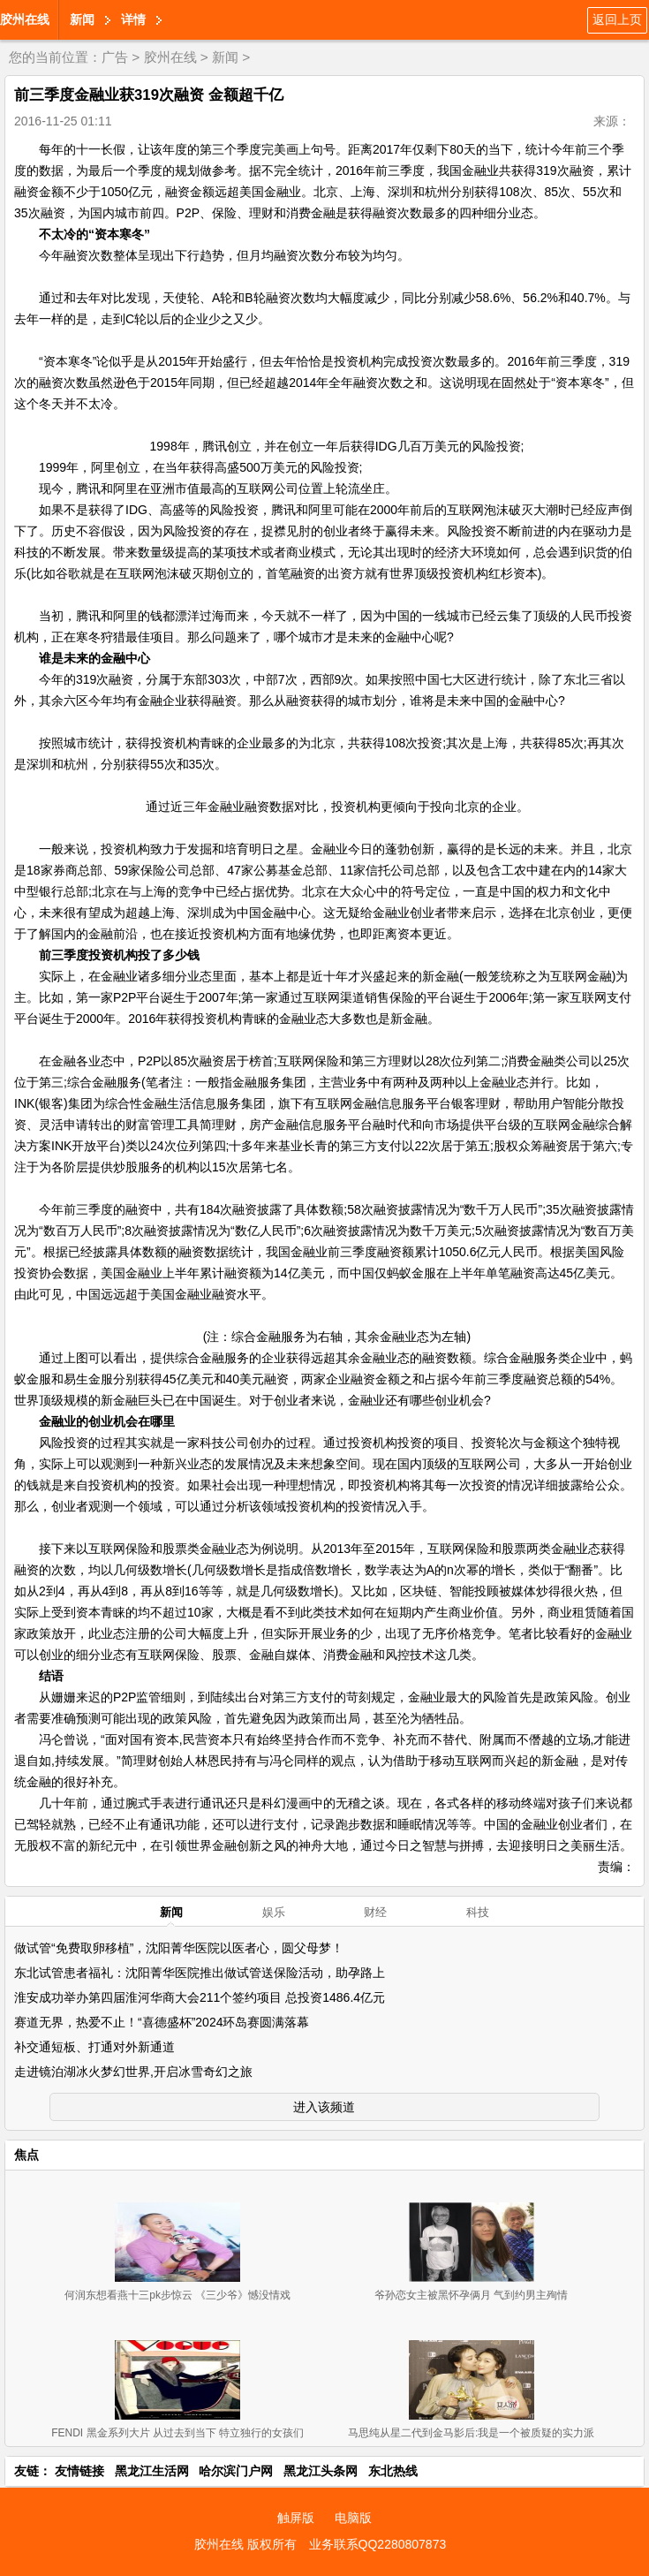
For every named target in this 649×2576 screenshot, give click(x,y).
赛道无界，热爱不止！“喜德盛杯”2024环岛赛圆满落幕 (161, 2022)
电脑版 (353, 2518)
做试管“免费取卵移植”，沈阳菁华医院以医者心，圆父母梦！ (178, 1948)
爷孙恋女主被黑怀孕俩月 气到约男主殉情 (471, 2295)
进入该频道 (324, 2107)
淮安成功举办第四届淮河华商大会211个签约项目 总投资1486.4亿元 (199, 1997)
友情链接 (79, 2471)
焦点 (26, 2155)
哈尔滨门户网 (236, 2471)
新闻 (82, 19)
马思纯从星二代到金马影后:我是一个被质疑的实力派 (471, 2433)
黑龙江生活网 (152, 2471)
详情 (133, 19)
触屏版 (295, 2518)
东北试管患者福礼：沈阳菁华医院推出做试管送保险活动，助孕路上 (199, 1973)
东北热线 (393, 2471)
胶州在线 (24, 19)
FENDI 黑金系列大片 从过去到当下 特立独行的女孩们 (177, 2433)
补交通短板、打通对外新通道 (94, 2047)
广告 (115, 56)
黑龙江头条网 (320, 2471)
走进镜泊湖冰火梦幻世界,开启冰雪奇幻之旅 (133, 2072)
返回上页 (617, 19)
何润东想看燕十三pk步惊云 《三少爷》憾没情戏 (177, 2295)
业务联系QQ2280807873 (378, 2544)
